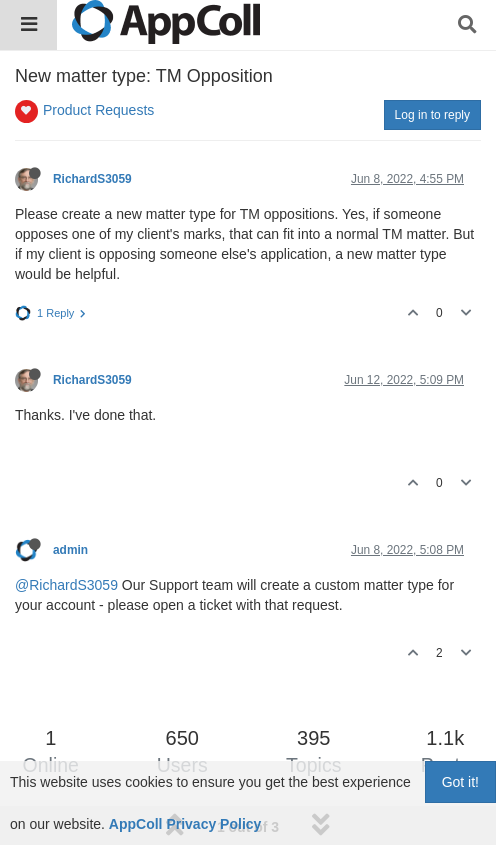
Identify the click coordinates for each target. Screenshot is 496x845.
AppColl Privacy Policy (185, 824)
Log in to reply (432, 115)
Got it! (460, 782)
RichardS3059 (92, 179)
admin (70, 550)
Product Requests (98, 110)
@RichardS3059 (66, 585)
